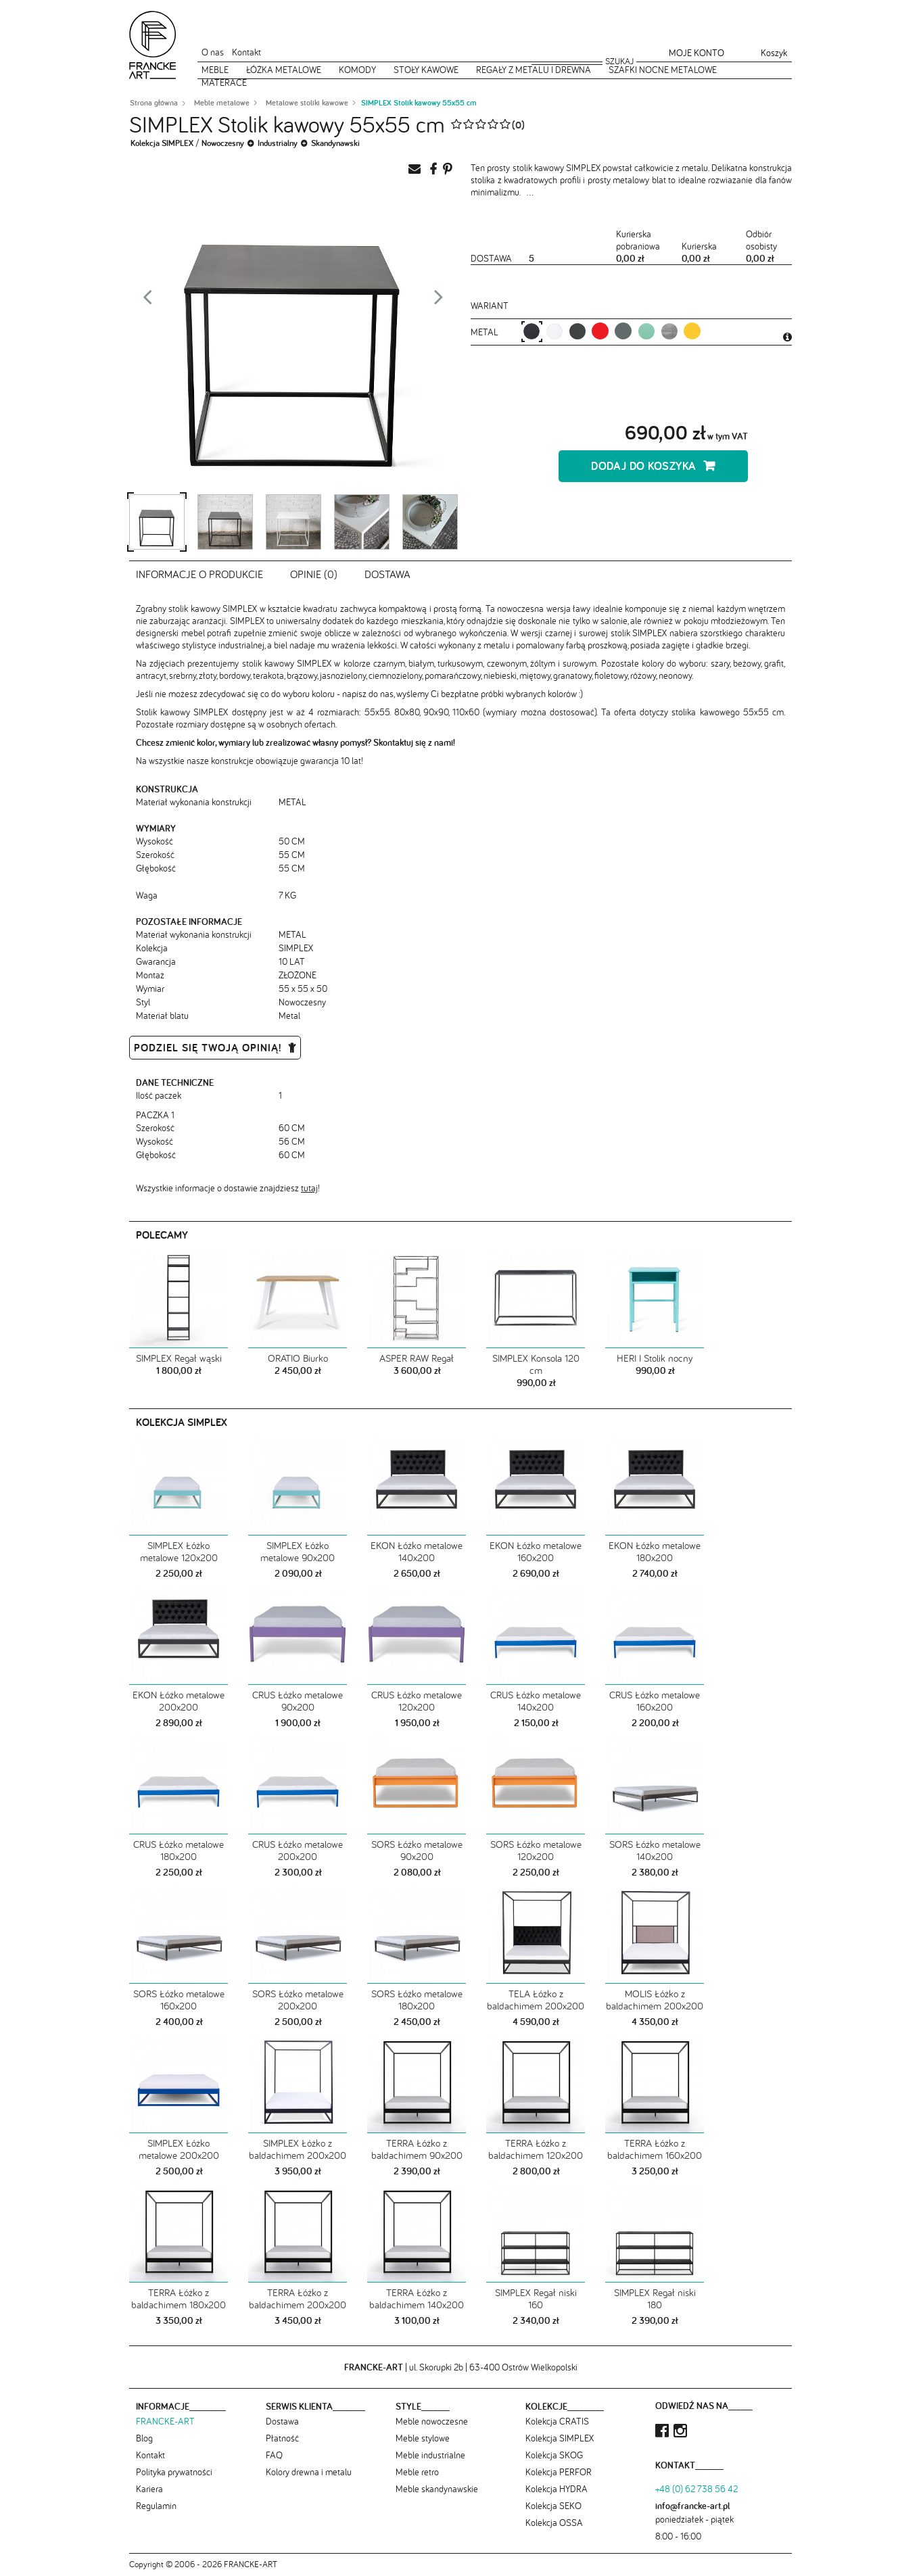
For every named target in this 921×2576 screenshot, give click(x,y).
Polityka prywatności (174, 2472)
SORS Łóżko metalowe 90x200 (417, 1850)
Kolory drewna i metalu (309, 2472)
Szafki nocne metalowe (663, 70)
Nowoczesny (223, 143)
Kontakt (246, 52)
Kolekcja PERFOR (558, 2472)
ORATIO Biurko (298, 1358)
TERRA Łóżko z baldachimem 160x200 (654, 2149)
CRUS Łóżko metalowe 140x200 (535, 1700)
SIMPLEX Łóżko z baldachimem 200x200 (297, 2149)
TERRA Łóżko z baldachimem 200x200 (297, 2298)
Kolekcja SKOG (554, 2455)
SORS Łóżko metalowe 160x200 (179, 1999)
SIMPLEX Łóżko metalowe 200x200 (179, 2149)
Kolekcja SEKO (553, 2506)
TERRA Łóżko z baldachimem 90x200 (417, 2149)
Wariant (490, 306)
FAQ (274, 2455)
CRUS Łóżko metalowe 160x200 (654, 1700)
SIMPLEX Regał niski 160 (536, 2298)
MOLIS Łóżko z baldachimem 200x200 (654, 1999)
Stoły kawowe (426, 70)
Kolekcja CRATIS (557, 2421)
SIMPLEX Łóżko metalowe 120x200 (179, 1551)
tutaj (309, 1188)
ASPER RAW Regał (416, 1358)
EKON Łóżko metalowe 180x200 (655, 1551)
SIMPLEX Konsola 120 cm (536, 1364)
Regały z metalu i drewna (533, 70)
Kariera (149, 2489)
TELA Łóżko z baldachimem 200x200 (535, 1999)
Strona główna (154, 102)
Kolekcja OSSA (554, 2523)
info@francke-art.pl (692, 2506)
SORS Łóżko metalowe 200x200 (298, 1999)
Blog (144, 2438)
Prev (147, 301)
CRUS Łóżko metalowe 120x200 (416, 1700)
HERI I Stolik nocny (655, 1358)
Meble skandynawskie (437, 2489)
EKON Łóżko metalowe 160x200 (536, 1551)
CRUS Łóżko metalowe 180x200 (178, 1850)
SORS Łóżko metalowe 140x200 (655, 1850)
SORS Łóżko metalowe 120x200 (536, 1850)
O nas (213, 52)
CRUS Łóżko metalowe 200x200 (297, 1850)
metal (486, 332)
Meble (215, 70)
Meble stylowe (423, 2438)
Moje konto (696, 53)
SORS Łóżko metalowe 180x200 (417, 1999)
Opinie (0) (313, 574)
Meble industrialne (430, 2455)
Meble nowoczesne (432, 2421)
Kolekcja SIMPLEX (162, 143)
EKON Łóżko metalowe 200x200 (179, 1700)
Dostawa (387, 574)
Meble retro (417, 2472)
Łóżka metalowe (283, 70)
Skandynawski (335, 143)
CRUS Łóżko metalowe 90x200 (297, 1700)
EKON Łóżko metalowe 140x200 (417, 1551)
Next (439, 301)
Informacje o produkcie (199, 574)
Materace (224, 82)
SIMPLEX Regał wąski (179, 1358)
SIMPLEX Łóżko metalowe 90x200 (297, 1551)
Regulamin (156, 2506)
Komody (357, 70)
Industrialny (278, 143)
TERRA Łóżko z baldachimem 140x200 (416, 2298)
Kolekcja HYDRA (556, 2489)
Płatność (282, 2438)
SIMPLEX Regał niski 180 (655, 2298)
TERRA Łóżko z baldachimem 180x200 (178, 2298)
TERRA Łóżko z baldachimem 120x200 (535, 2149)
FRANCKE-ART (165, 2421)
